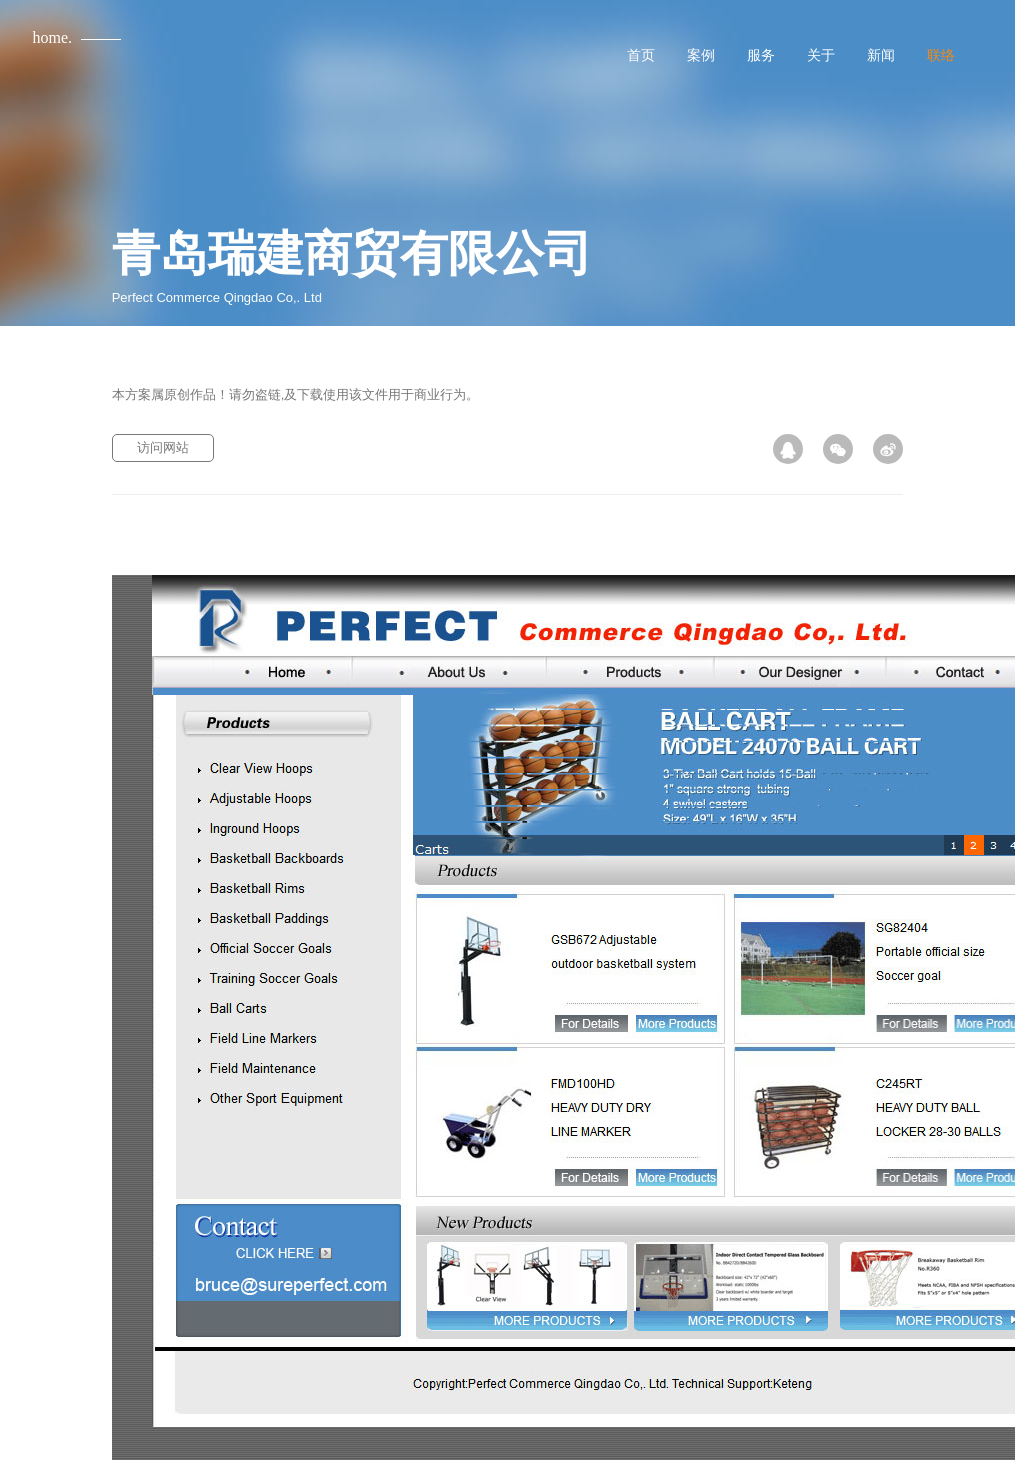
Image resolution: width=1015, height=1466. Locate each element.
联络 (941, 55)
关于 (821, 55)
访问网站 (163, 447)
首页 (641, 55)
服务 (761, 55)
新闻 (881, 55)
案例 (701, 55)
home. (53, 37)
